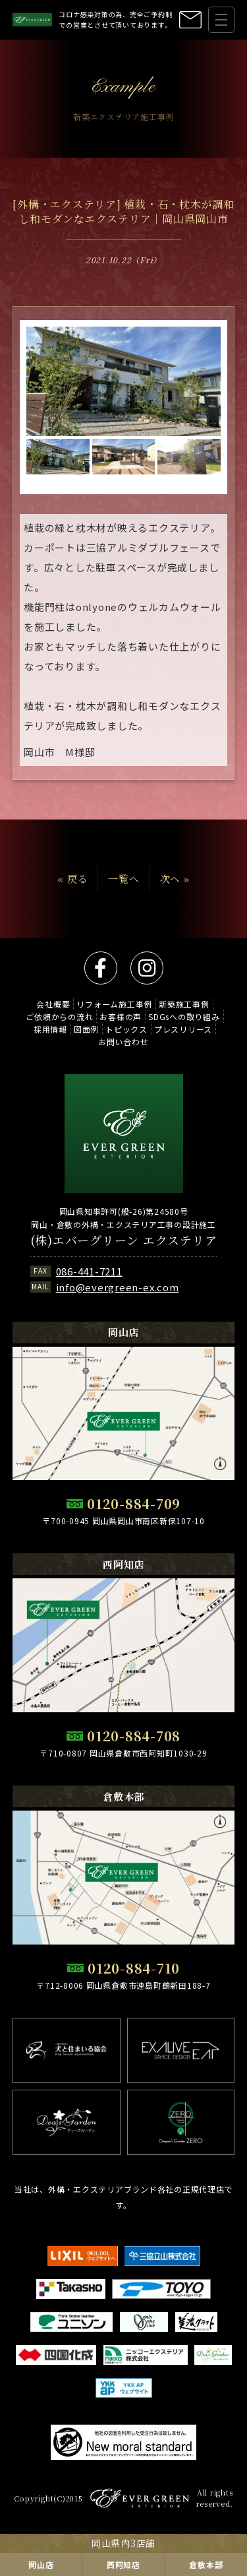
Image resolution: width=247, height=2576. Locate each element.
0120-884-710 (134, 1968)
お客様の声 (120, 1016)
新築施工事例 (184, 1004)
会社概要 (53, 1004)
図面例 (86, 1029)
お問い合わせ (123, 1041)
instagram (146, 967)
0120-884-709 (133, 1503)
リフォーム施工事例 (114, 1004)
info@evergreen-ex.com (117, 1287)
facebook (100, 967)
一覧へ (123, 879)
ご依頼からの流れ (59, 1016)
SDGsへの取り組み (184, 1016)
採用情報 (50, 1029)
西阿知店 (123, 2564)
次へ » (175, 879)
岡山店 (40, 2564)
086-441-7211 (89, 1271)
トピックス (126, 1029)
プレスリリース (183, 1029)
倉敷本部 (206, 2564)
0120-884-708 (133, 1735)
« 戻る (72, 879)
